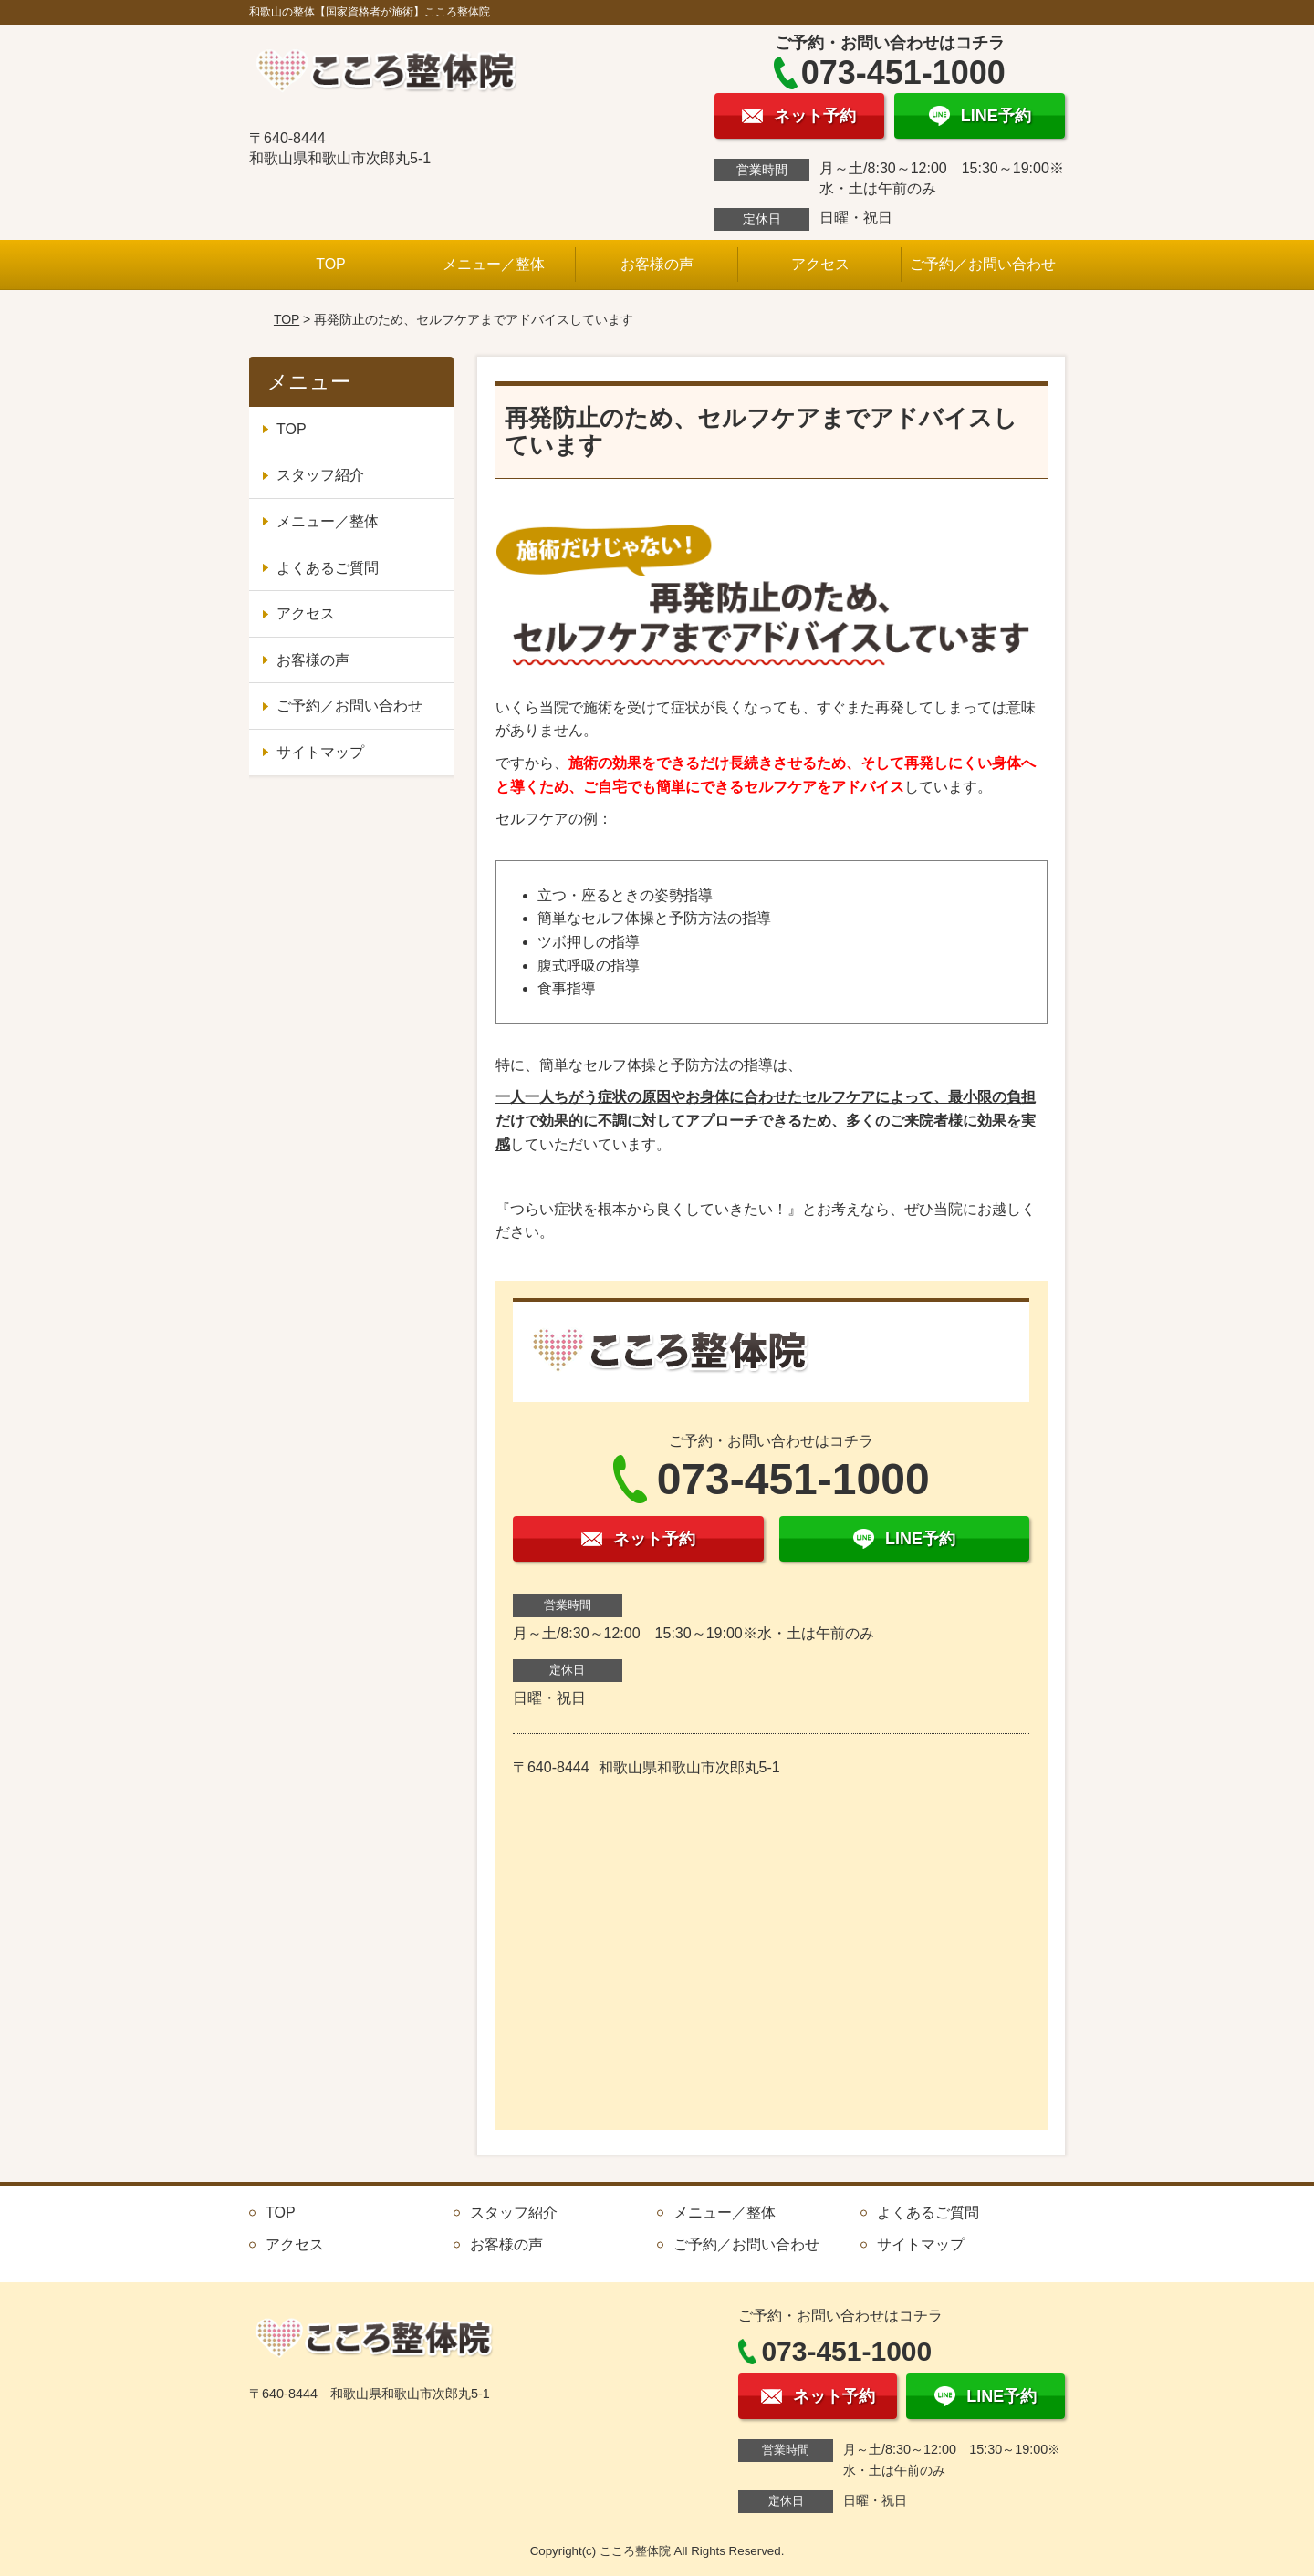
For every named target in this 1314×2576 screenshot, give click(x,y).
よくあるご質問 (327, 568)
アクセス (820, 264)
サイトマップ (320, 752)
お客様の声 (657, 264)
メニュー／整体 (494, 264)
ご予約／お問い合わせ (983, 264)
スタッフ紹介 (320, 475)
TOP (331, 264)
